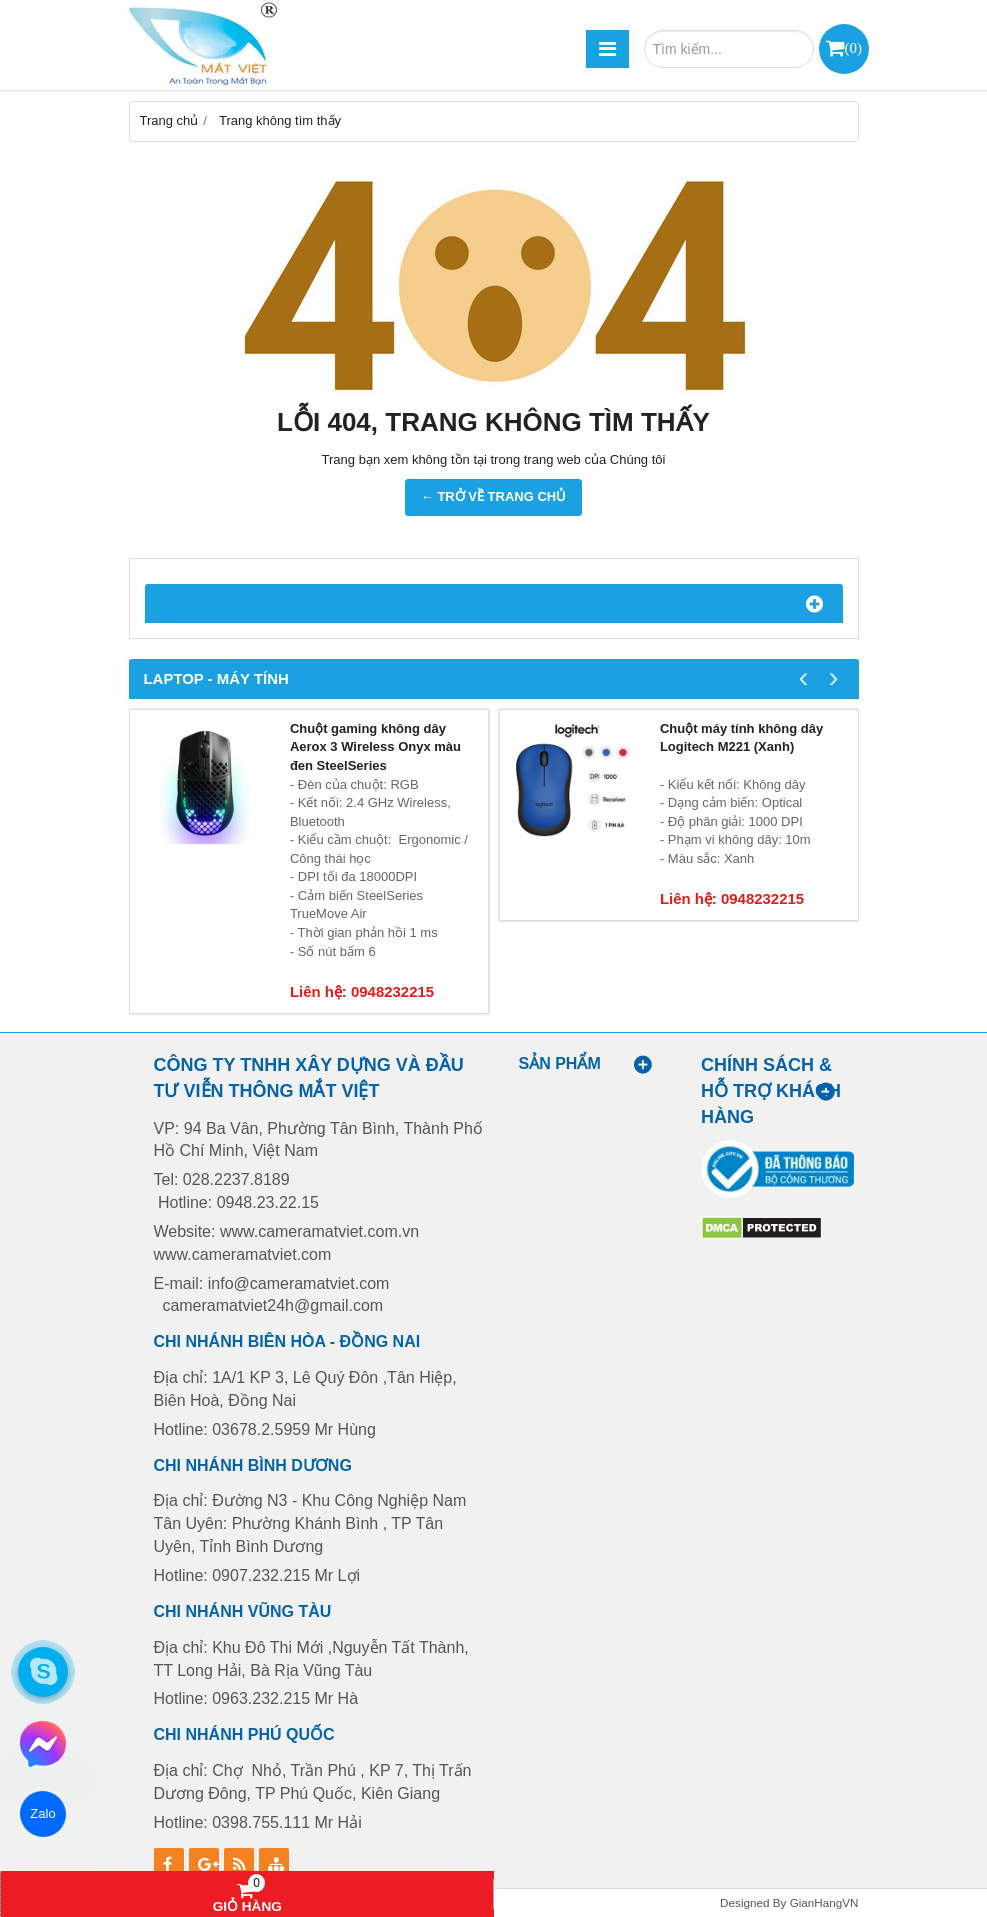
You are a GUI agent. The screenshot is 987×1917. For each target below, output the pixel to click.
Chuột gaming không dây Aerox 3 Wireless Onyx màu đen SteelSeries (375, 747)
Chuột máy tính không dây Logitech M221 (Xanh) (741, 738)
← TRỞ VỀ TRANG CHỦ (493, 496)
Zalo (43, 1813)
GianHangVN (824, 1902)
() (853, 47)
